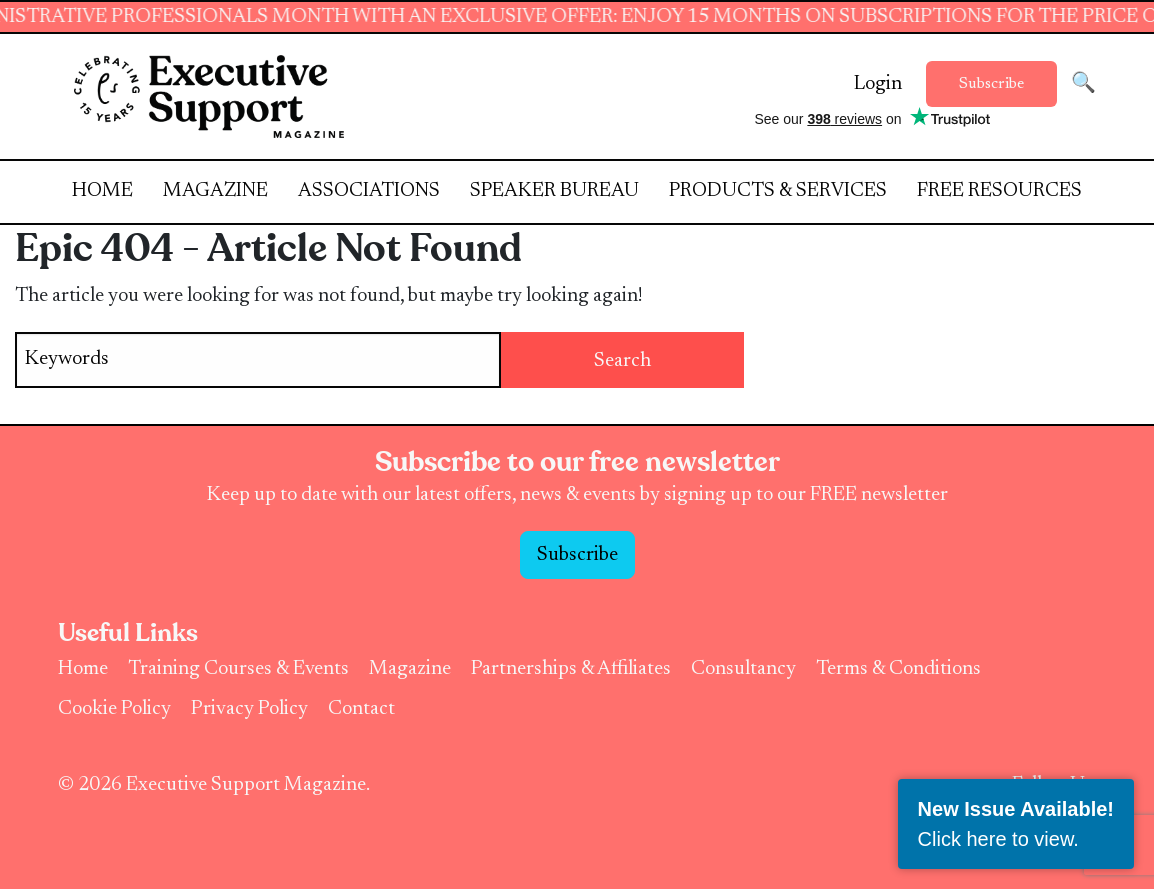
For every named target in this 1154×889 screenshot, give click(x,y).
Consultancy (743, 669)
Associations (369, 191)
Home (102, 191)
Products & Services (778, 191)
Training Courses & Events (238, 669)
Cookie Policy (114, 709)
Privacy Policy (249, 709)
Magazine (215, 191)
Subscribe (991, 84)
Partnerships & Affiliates (571, 669)
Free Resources (999, 191)
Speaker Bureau (554, 191)
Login (878, 84)
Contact (361, 709)
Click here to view (996, 839)
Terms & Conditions (898, 669)
